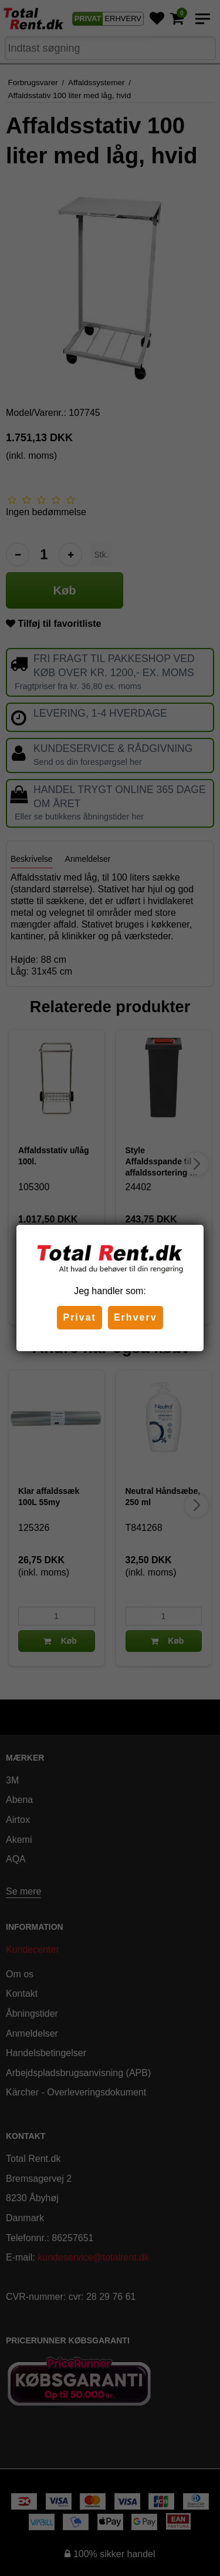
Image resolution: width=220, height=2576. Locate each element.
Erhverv (135, 1317)
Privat (79, 1317)
